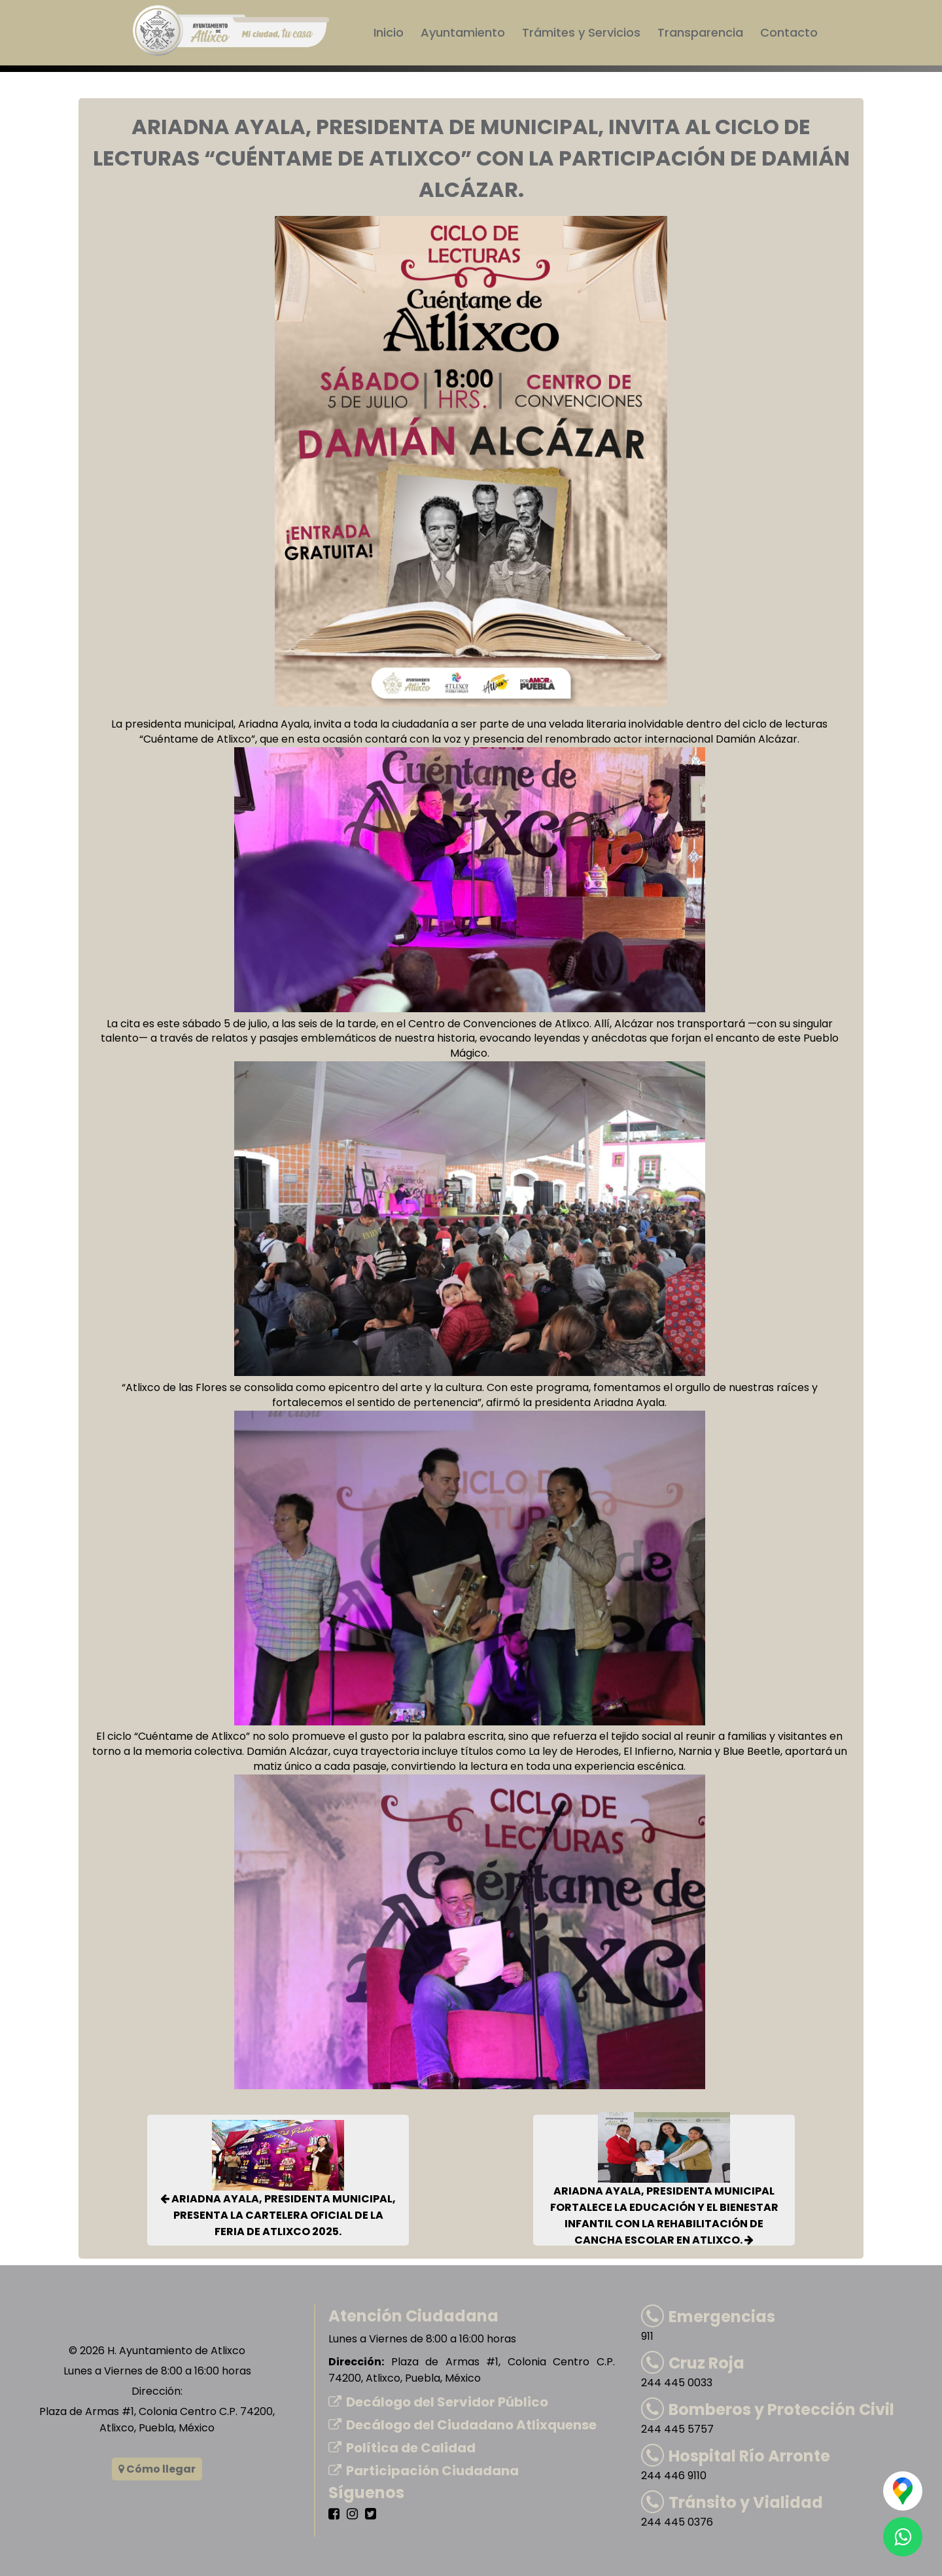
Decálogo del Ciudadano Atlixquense (462, 2425)
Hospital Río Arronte (735, 2456)
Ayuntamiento (463, 32)
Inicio (389, 32)
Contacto (789, 32)
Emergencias (708, 2316)
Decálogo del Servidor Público (438, 2402)
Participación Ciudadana (423, 2470)
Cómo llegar (157, 2469)
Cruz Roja (692, 2363)
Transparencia (700, 32)
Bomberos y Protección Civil (767, 2409)
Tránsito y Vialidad (732, 2502)
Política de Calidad (402, 2448)
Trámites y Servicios (581, 32)
